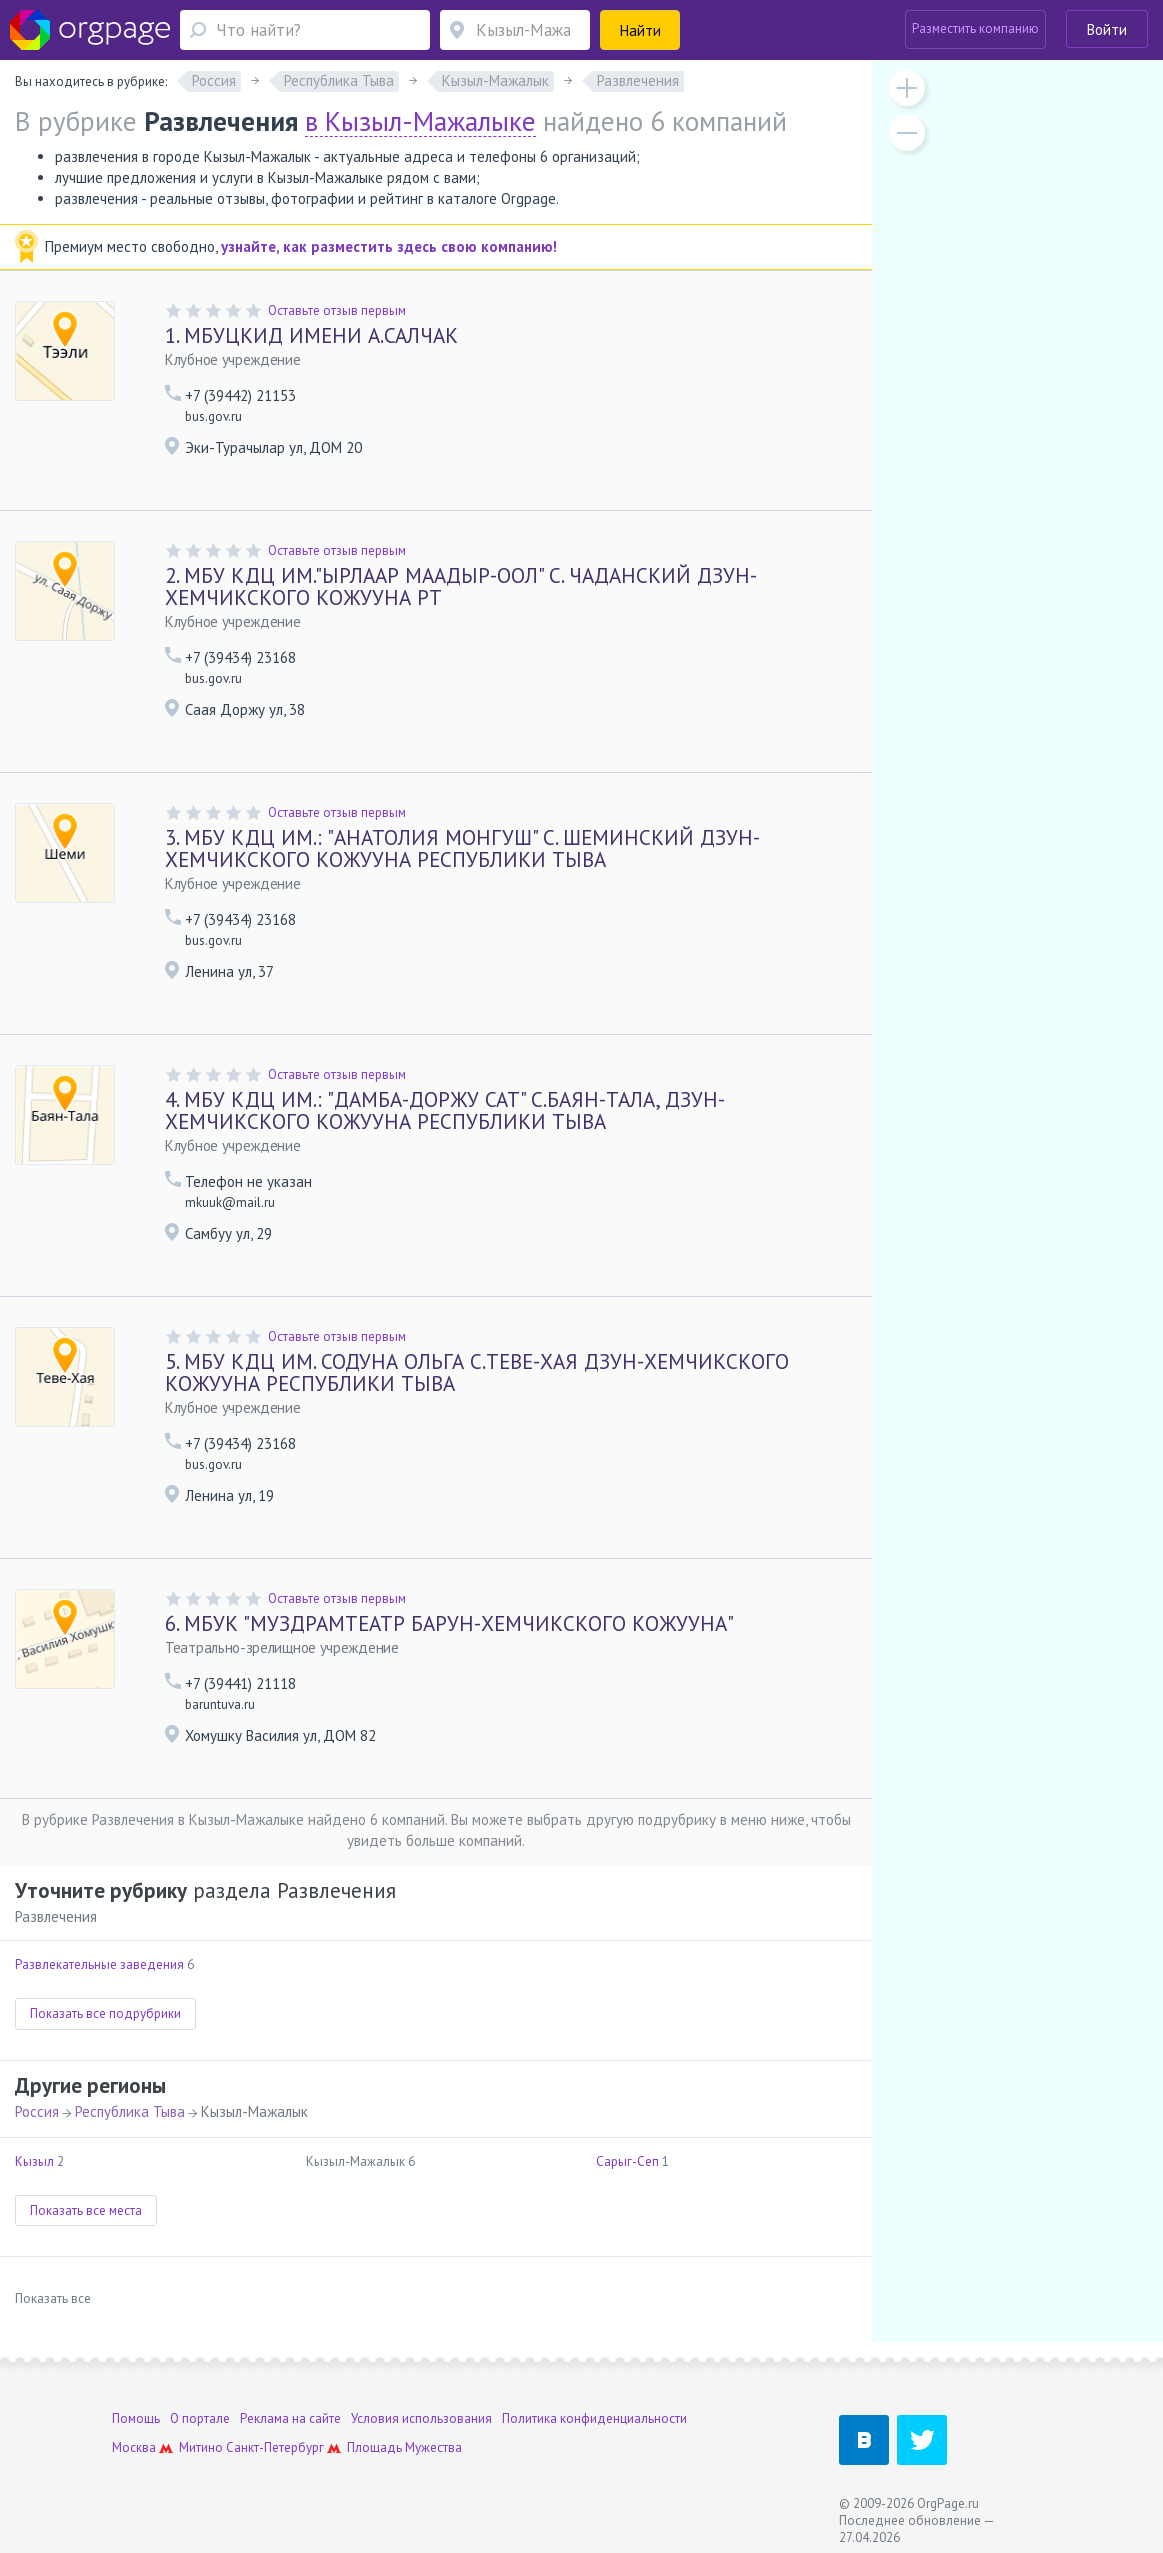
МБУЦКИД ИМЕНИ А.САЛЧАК (311, 335)
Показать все (53, 2298)
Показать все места (86, 2210)
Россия (37, 2111)
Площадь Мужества (404, 2447)
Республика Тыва (130, 2111)
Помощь (136, 2418)
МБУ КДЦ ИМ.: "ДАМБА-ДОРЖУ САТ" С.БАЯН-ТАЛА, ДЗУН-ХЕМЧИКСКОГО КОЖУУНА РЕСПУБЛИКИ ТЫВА (445, 1110)
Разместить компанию (975, 28)
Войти (1107, 29)
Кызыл (34, 2161)
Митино (201, 2447)
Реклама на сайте (290, 2418)
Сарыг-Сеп (627, 2161)
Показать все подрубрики (105, 2013)
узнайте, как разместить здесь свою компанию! (389, 246)
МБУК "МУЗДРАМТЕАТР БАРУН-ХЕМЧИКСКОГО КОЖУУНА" (449, 1623)
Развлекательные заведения (99, 1964)
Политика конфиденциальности (594, 2418)
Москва (134, 2447)
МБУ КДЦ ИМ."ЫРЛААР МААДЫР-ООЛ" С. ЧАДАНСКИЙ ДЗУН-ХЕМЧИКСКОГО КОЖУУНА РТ (461, 586)
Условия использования (421, 2418)
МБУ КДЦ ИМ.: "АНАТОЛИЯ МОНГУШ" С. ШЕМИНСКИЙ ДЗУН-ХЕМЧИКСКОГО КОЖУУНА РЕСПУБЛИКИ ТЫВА (462, 848)
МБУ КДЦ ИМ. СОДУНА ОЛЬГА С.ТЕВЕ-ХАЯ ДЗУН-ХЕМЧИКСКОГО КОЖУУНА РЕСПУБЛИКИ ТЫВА (477, 1372)
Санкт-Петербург (275, 2447)
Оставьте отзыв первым (337, 310)
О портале (200, 2418)
